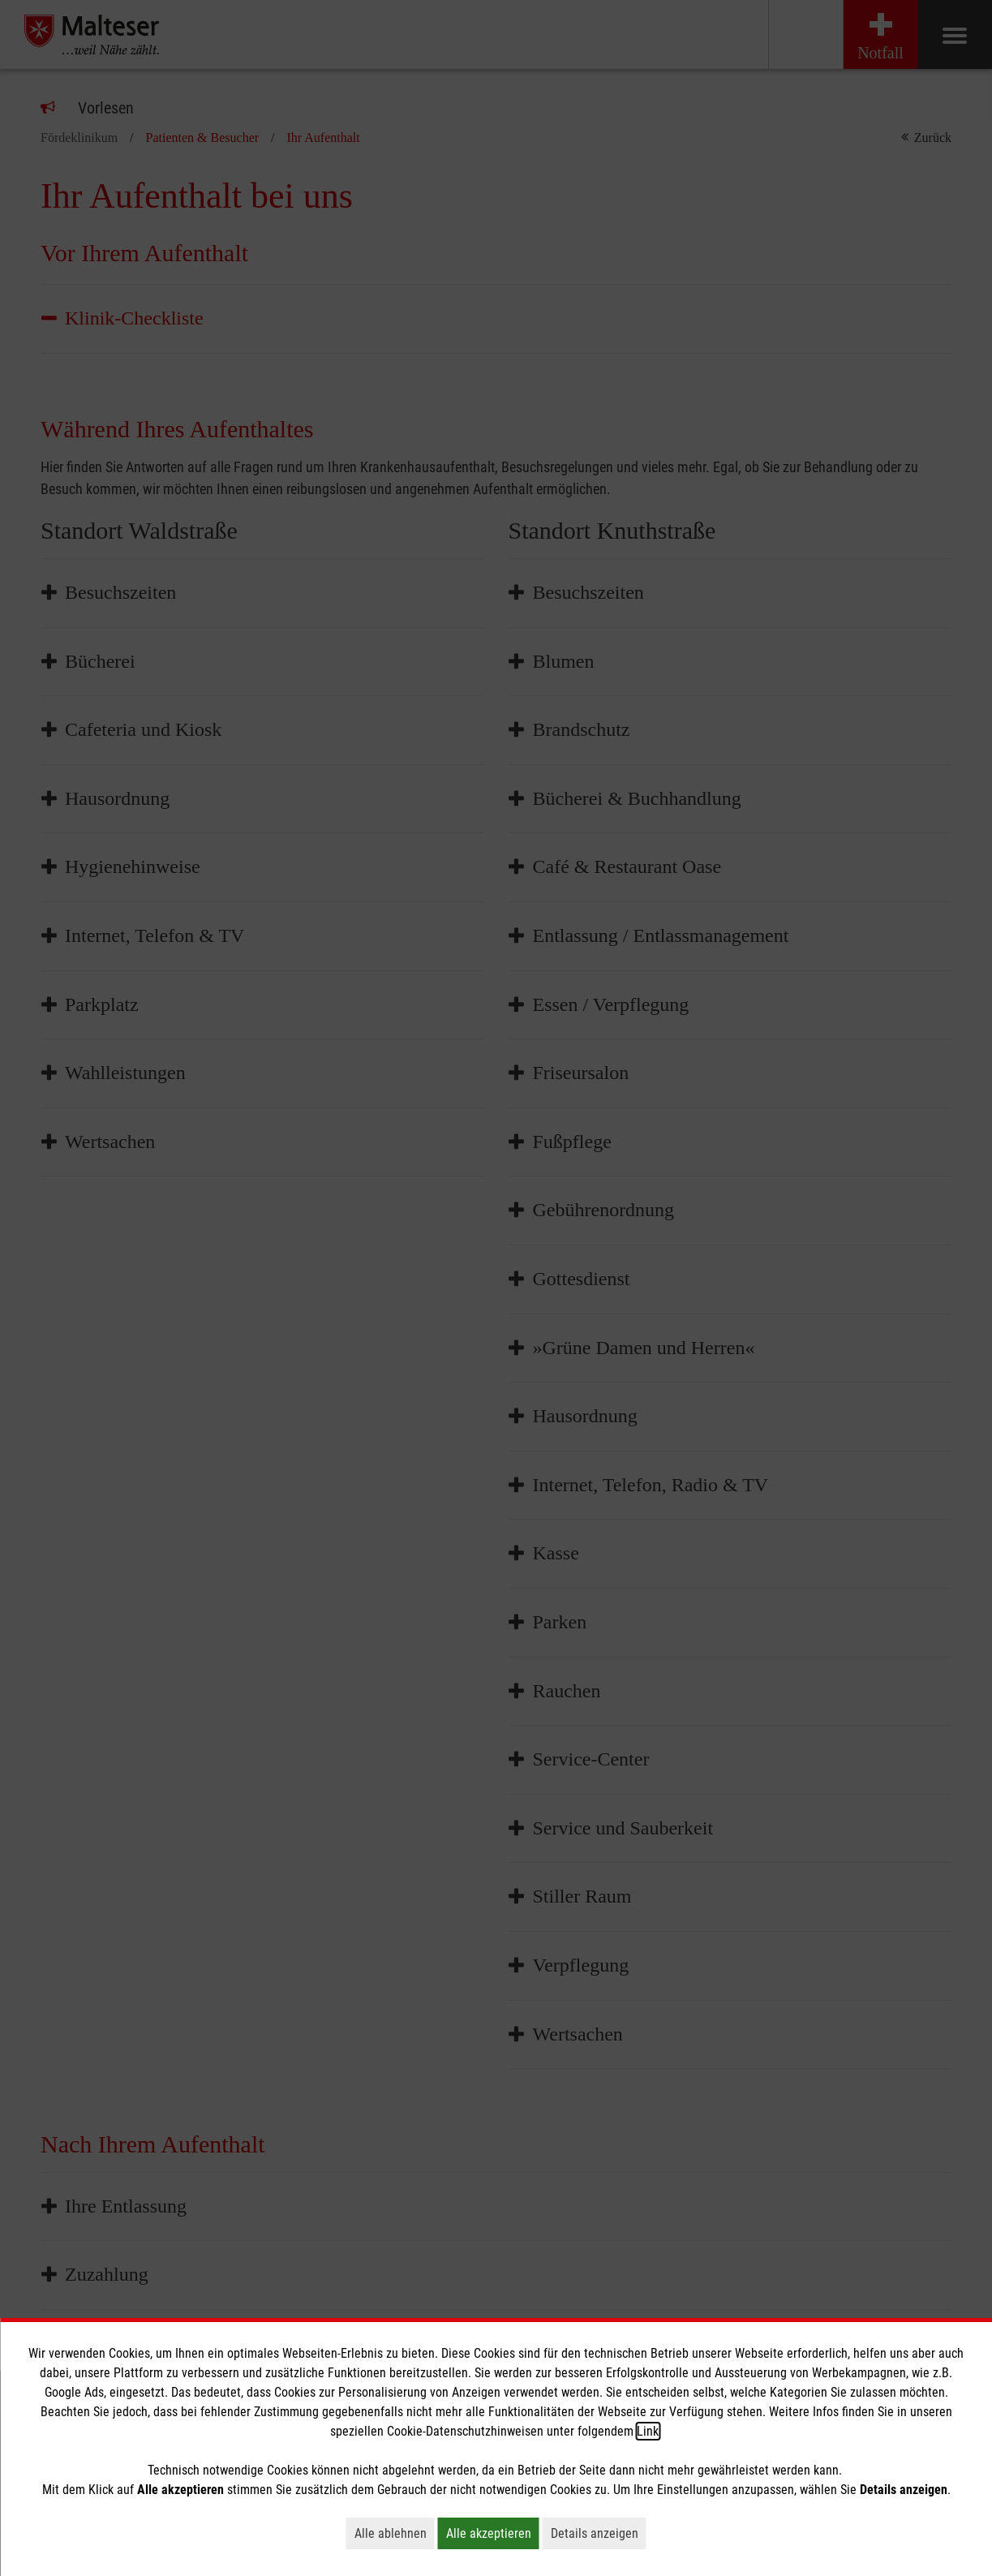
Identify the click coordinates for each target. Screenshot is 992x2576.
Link (648, 2431)
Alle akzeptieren (492, 2533)
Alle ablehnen (394, 2533)
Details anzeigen (598, 2533)
